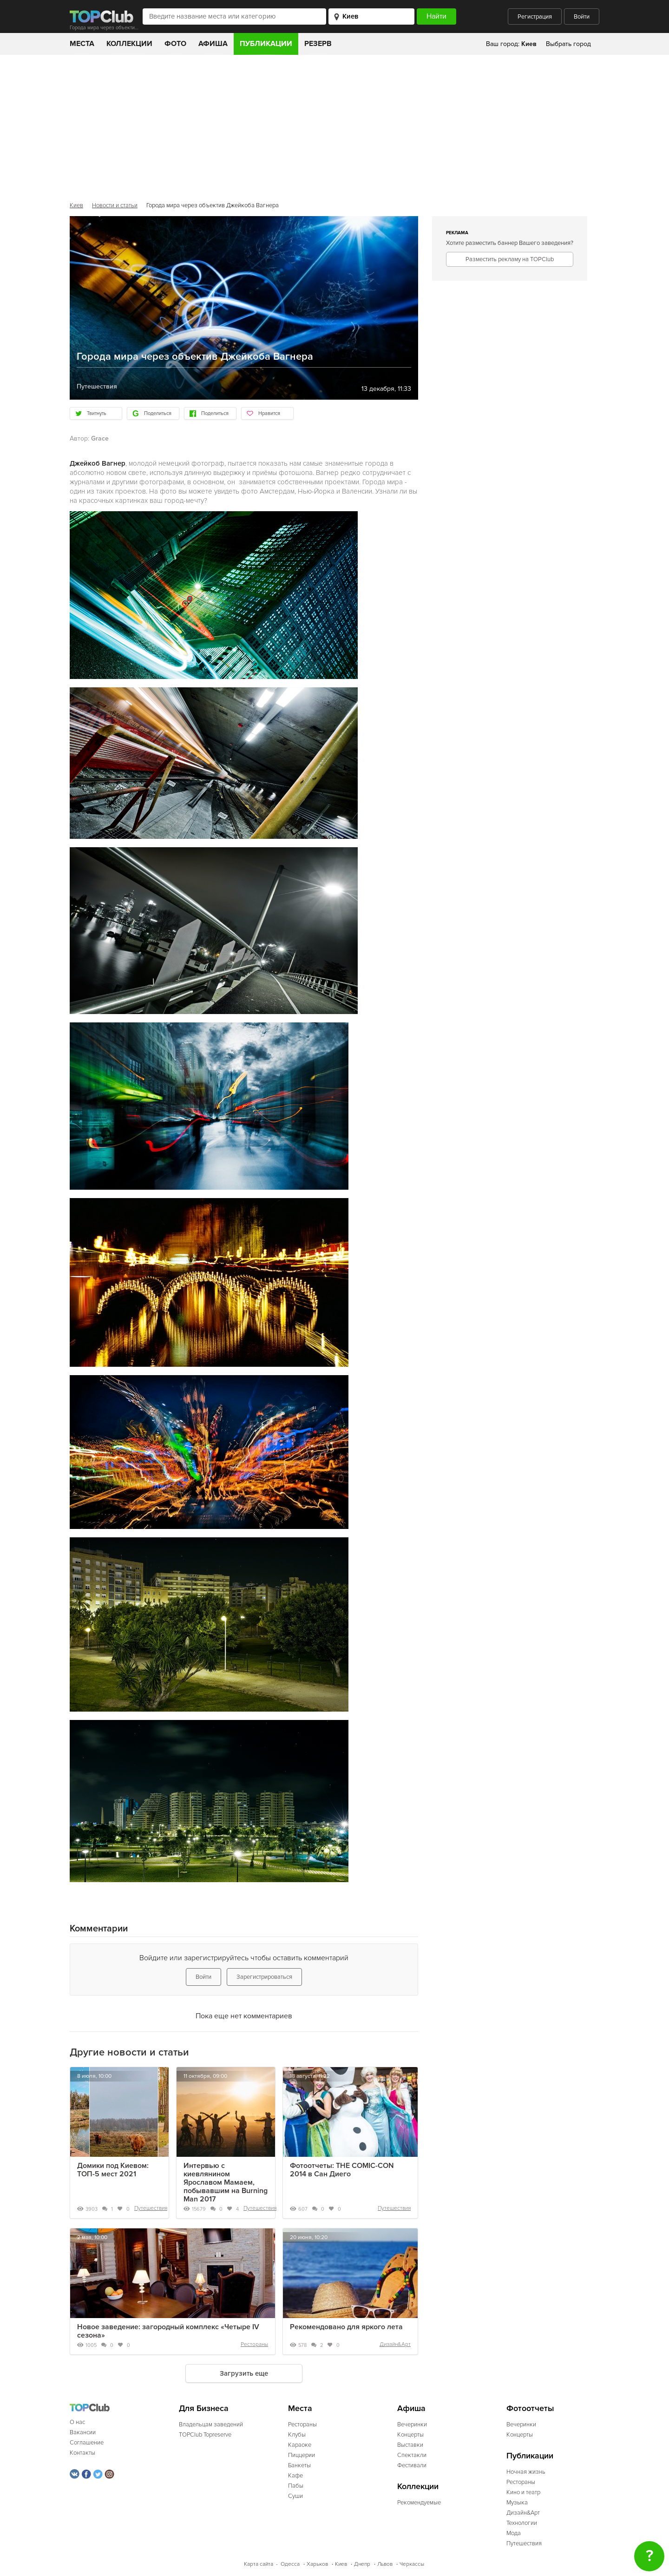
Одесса (290, 2564)
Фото (175, 43)
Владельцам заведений (211, 2424)
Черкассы (412, 2564)
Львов (385, 2564)
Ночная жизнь (525, 2472)
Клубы (297, 2434)
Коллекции (129, 43)
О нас (77, 2422)
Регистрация (535, 16)
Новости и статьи (115, 205)
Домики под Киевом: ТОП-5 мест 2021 (113, 2169)
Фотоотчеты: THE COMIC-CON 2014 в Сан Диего (342, 2169)
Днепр (362, 2564)
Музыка (517, 2502)
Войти (582, 16)
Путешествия (150, 2208)
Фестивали (411, 2465)
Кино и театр (523, 2492)
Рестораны (254, 2344)
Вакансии (83, 2432)
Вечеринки (412, 2424)
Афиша (213, 43)
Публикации (266, 43)
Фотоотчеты (530, 2408)
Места (82, 43)
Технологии (521, 2523)
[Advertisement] (334, 124)
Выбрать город (568, 44)
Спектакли (411, 2455)
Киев (76, 205)
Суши (295, 2496)
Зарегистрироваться (264, 1977)
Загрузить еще (244, 2373)
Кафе (295, 2475)
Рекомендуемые (419, 2502)
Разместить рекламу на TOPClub (510, 259)
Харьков (317, 2564)
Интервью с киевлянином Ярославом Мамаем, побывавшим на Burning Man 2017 (226, 2182)
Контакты (82, 2453)
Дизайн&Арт (395, 2344)
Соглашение (87, 2442)
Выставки (410, 2445)
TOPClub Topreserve (205, 2434)
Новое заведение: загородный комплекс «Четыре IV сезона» (168, 2331)
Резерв (318, 43)
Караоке (299, 2445)
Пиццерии (301, 2455)
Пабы (295, 2486)
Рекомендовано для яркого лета (346, 2327)
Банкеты (299, 2465)
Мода (513, 2533)
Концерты (410, 2434)
